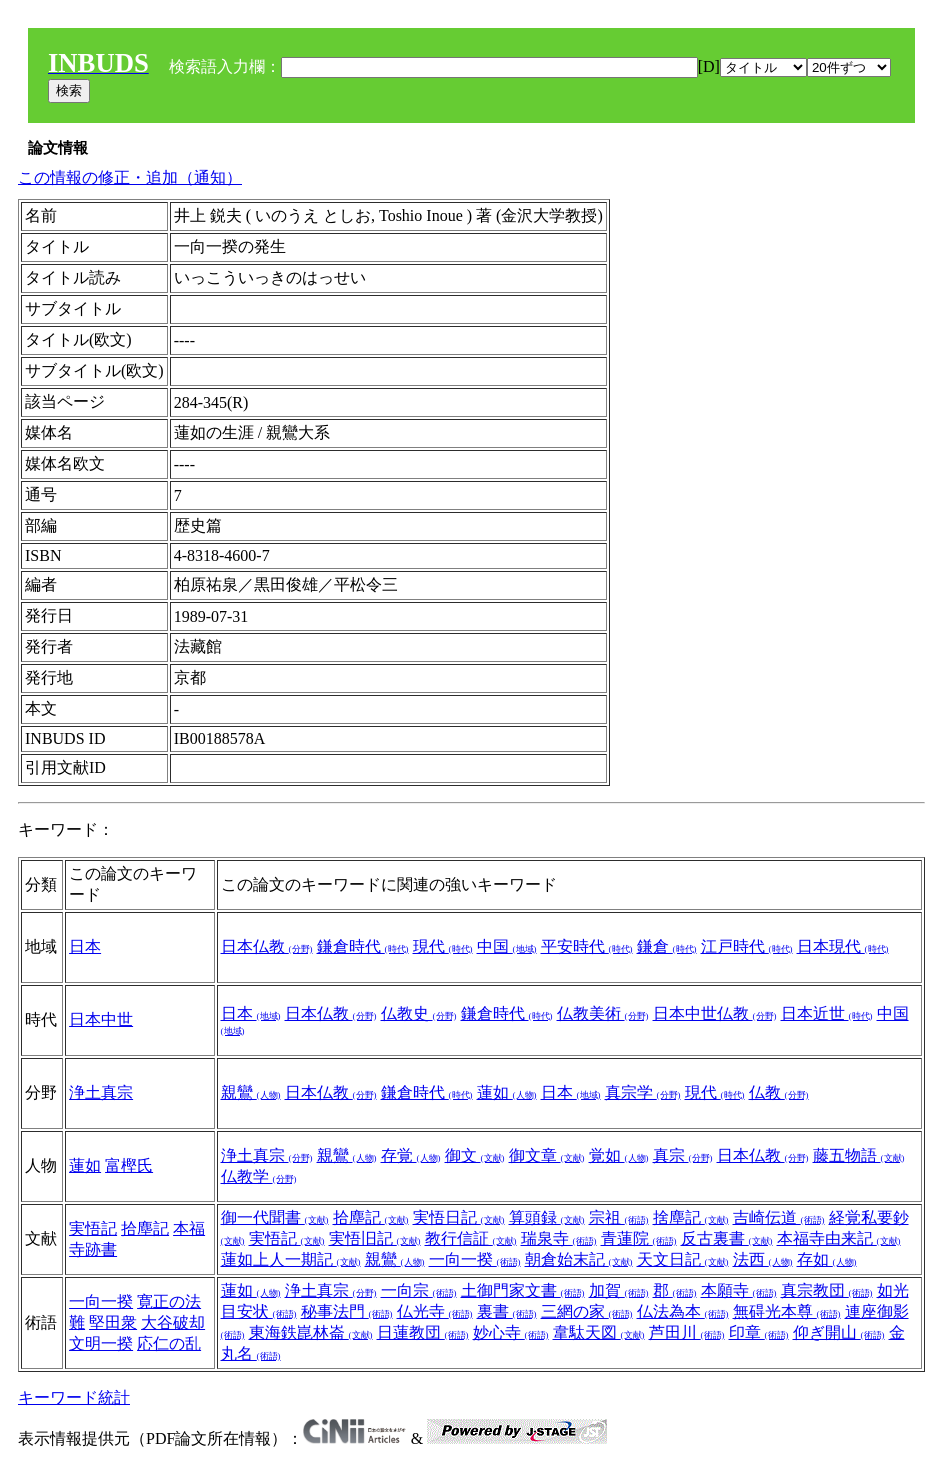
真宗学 (643, 1092)
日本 (85, 946)
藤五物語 (859, 1155)
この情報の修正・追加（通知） (130, 177)
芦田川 (687, 1332)
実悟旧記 (375, 1238)
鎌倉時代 (363, 946)
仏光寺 (435, 1311)
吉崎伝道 (779, 1217)
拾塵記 (145, 1228)
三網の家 (587, 1311)
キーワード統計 (74, 1397)
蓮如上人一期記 (291, 1259)
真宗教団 (827, 1290)
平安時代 (587, 946)
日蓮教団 (423, 1332)
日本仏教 (267, 946)
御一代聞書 (275, 1217)
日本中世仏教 (715, 1013)
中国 (507, 946)
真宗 (683, 1155)
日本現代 (843, 946)
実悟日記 (459, 1217)
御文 (475, 1155)
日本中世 (101, 1019)
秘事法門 (347, 1311)
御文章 (547, 1155)
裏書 (507, 1311)
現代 (443, 946)
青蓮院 (639, 1238)
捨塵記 (691, 1217)
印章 (759, 1332)
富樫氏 (129, 1165)
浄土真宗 (101, 1092)
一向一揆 (475, 1259)
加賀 (619, 1290)
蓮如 (507, 1092)
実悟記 (93, 1228)
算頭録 (547, 1217)
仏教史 (419, 1013)
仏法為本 (683, 1311)
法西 (763, 1259)
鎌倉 (667, 946)
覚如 (619, 1155)
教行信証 (471, 1238)
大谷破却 (173, 1322)
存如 (827, 1259)
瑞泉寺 (559, 1238)
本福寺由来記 (839, 1238)
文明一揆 (101, 1343)
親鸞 (251, 1092)
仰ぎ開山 (839, 1332)
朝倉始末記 (579, 1259)
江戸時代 (747, 946)
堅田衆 (113, 1322)
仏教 (779, 1092)
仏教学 (259, 1176)
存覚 (411, 1155)
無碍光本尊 (787, 1311)
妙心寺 (511, 1332)
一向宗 (419, 1290)
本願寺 (739, 1290)
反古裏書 (727, 1238)
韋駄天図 (599, 1332)
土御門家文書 (523, 1290)
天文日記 (683, 1259)
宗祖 (619, 1217)
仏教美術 (603, 1013)
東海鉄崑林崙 (311, 1332)
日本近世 (827, 1013)
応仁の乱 (169, 1343)
